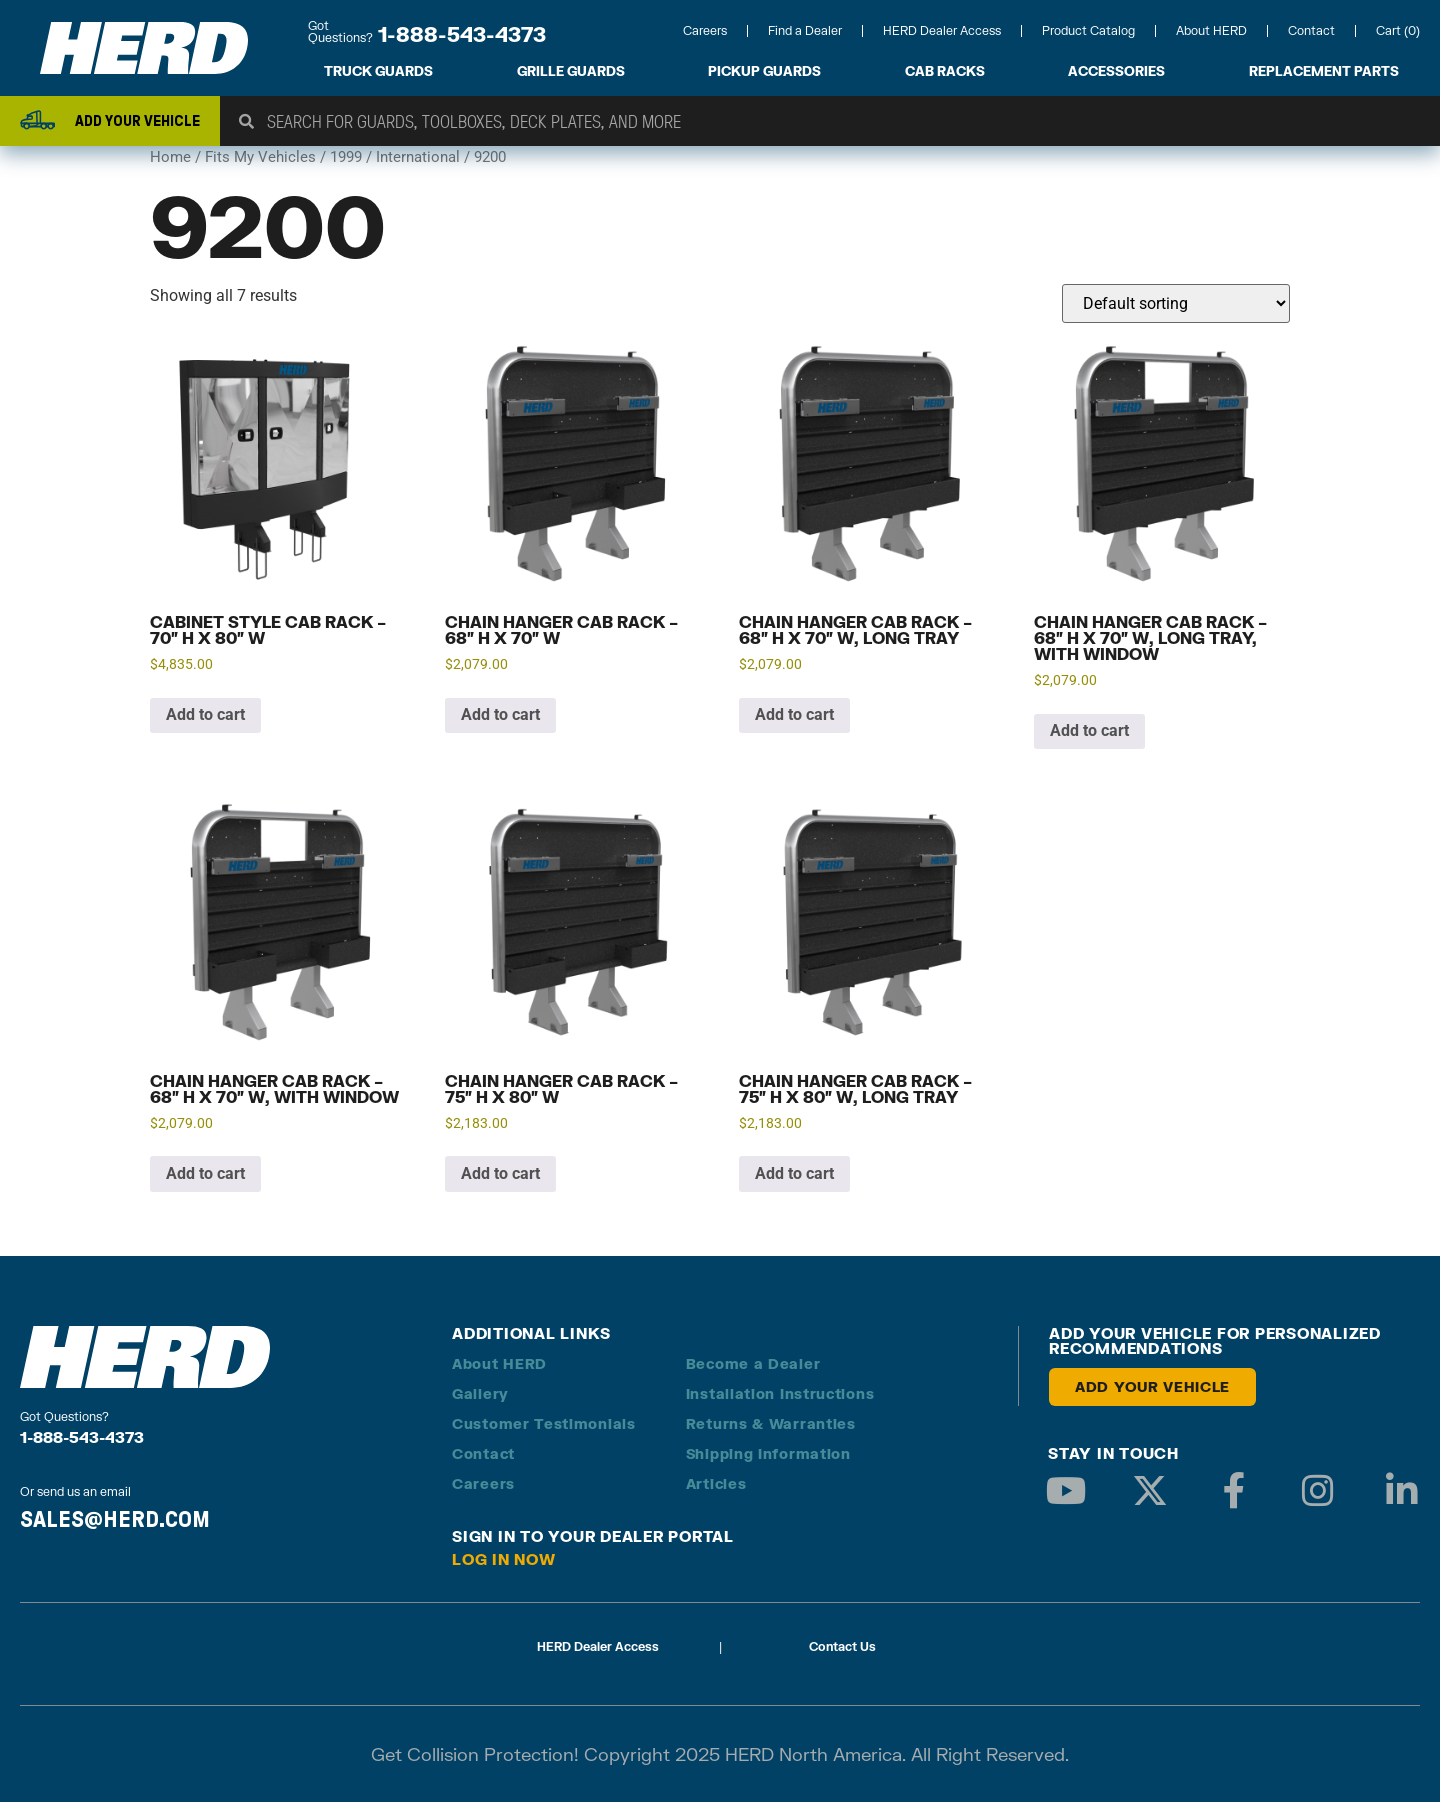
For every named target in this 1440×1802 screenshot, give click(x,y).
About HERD (1211, 30)
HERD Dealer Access (942, 30)
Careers (705, 30)
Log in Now (504, 1559)
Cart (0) (1398, 30)
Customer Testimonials (544, 1423)
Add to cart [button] (205, 714)
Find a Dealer (805, 30)
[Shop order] (1176, 303)
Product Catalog (1088, 30)
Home (170, 157)
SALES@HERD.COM (115, 1519)
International (418, 157)
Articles (716, 1483)
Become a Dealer (753, 1363)
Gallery (480, 1393)
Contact (1311, 30)
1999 (346, 157)
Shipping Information (768, 1453)
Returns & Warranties (771, 1423)
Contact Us (842, 1646)
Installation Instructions (780, 1393)
